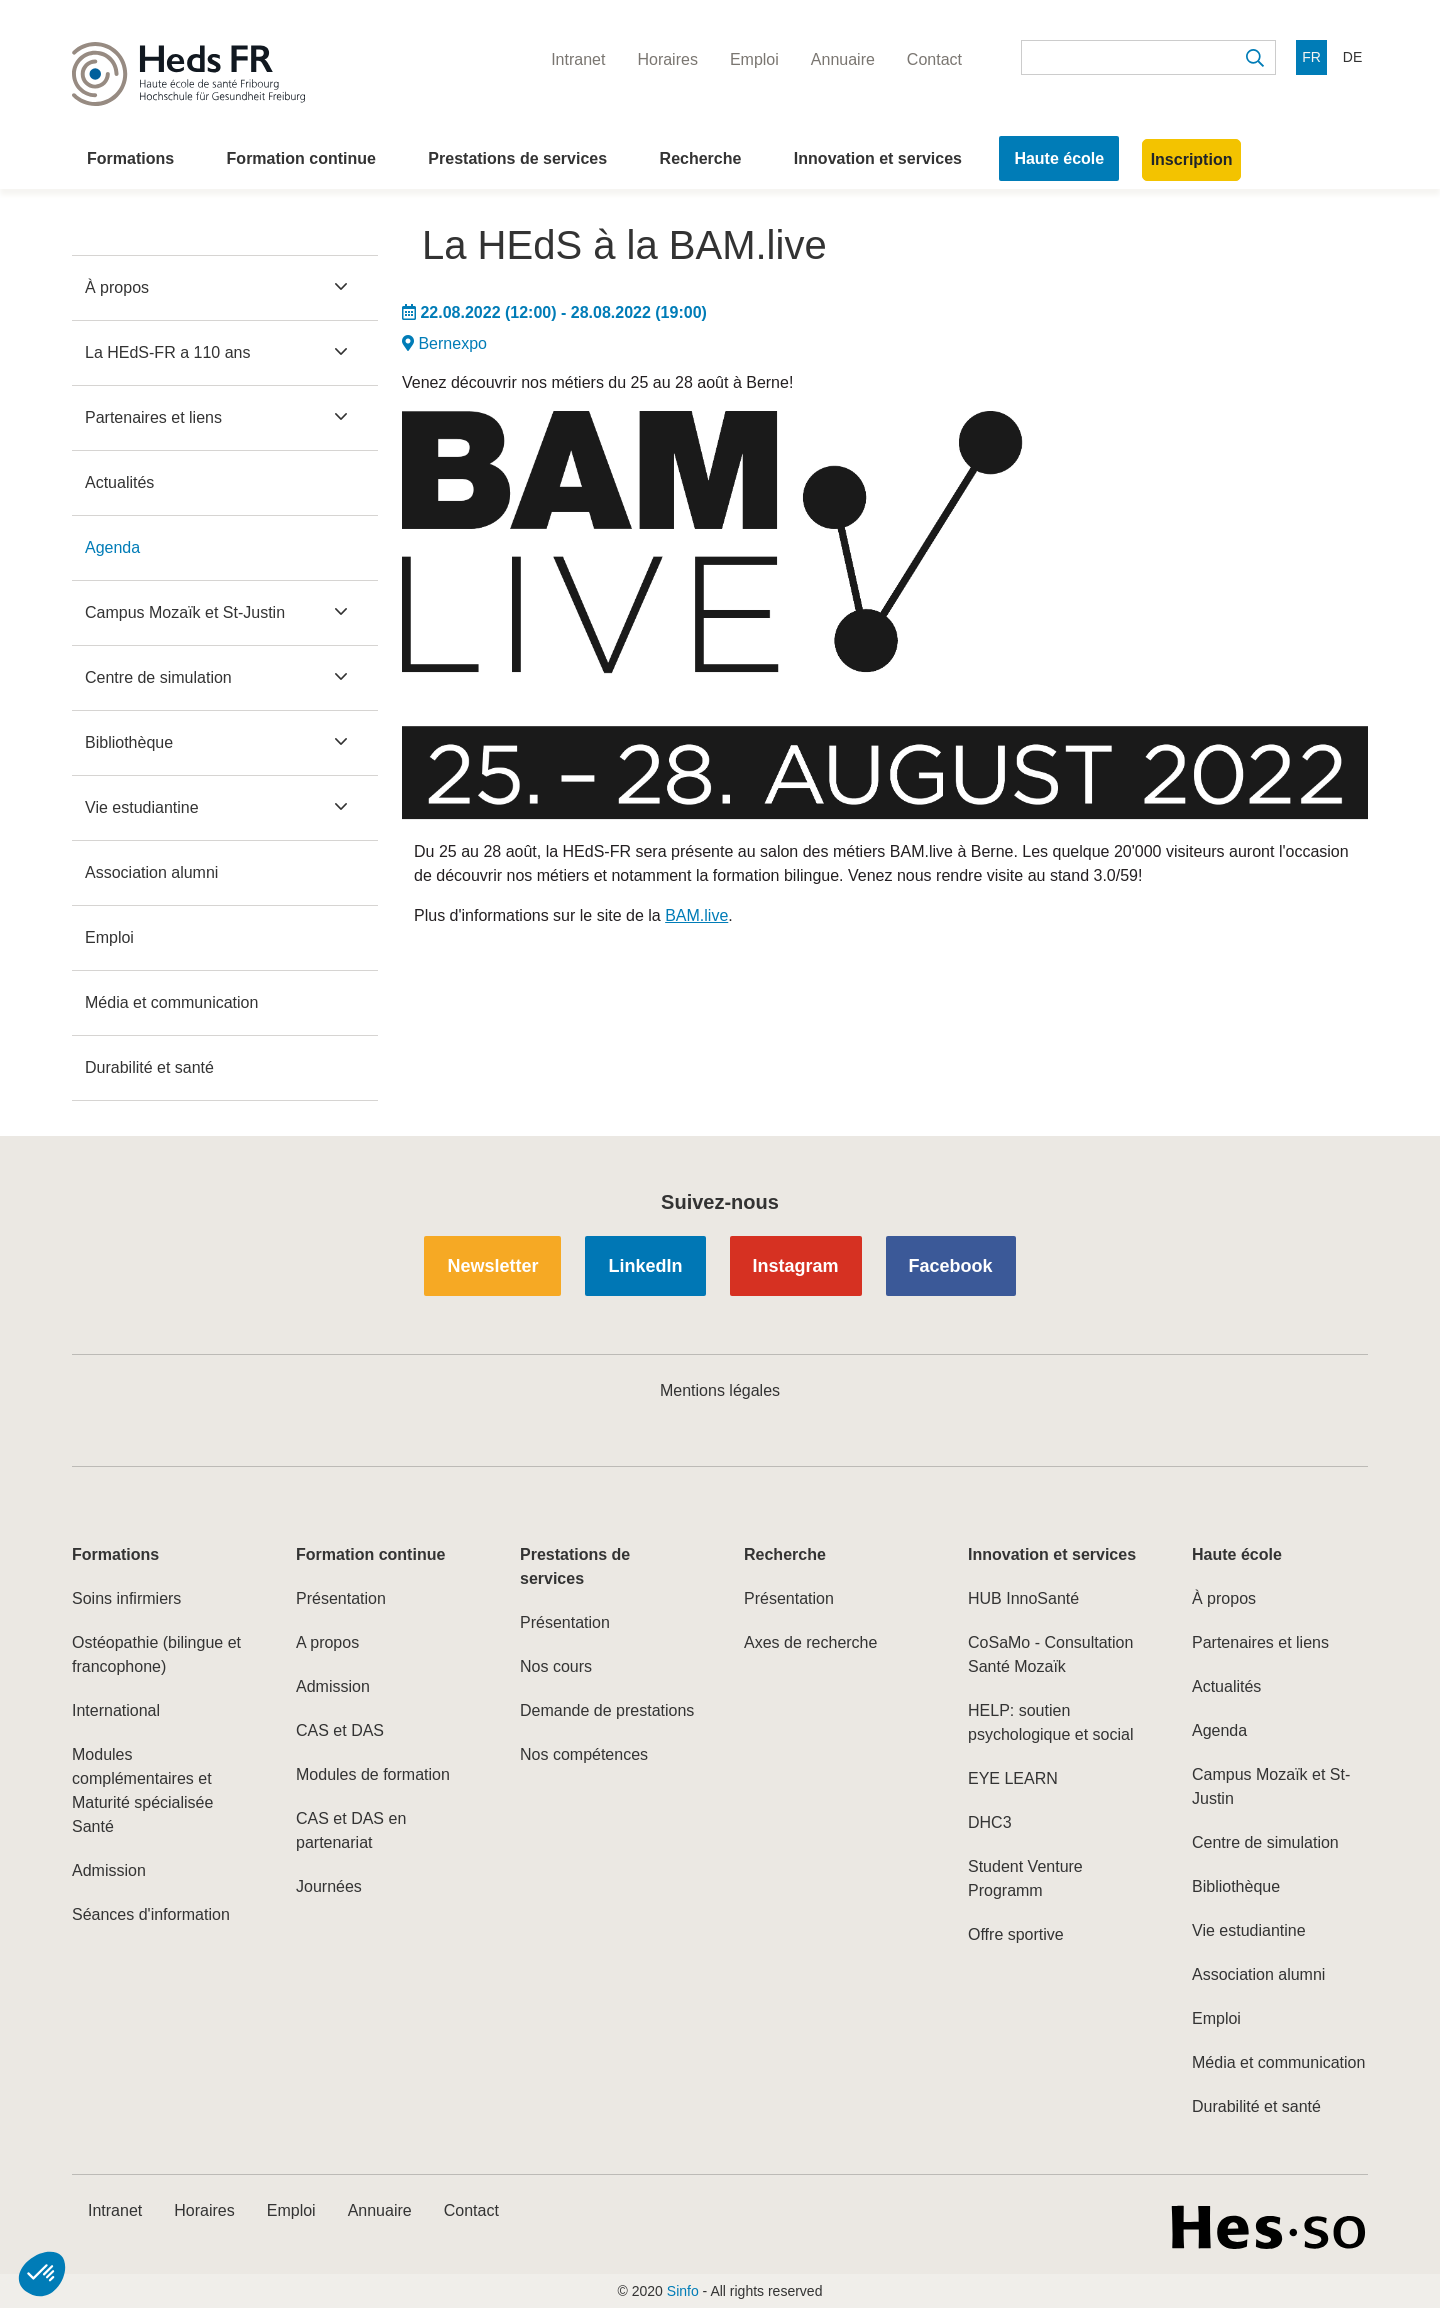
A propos (327, 1642)
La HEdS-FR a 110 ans (167, 352)
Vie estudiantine (142, 807)
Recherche (701, 158)
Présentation (341, 1598)
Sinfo (683, 2291)
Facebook (951, 1266)
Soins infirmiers (126, 1598)
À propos (117, 287)
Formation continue (301, 158)
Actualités (119, 482)
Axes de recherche (810, 1642)
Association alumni (151, 872)
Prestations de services (517, 158)
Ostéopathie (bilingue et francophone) (156, 1654)
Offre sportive (1016, 1934)
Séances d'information (151, 1914)
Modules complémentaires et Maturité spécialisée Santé (142, 1790)
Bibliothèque (129, 742)
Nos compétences (584, 1754)
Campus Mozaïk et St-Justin (185, 612)
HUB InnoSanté (1023, 1598)
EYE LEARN (1013, 1778)
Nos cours (556, 1666)
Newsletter (492, 1266)
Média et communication (171, 1002)
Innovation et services (878, 158)
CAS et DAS (340, 1730)
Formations (130, 158)
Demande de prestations (607, 1710)
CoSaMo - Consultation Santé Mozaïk (1050, 1654)
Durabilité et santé (149, 1067)
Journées (329, 1886)
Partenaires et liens (153, 417)
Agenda (112, 547)
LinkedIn (645, 1266)
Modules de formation (373, 1774)
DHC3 (990, 1822)
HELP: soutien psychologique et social (1050, 1722)
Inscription (1192, 159)
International (116, 1710)
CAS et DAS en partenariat (351, 1830)
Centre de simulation (158, 677)
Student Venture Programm (1025, 1878)
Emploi (109, 937)
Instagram (796, 1266)
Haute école (1059, 158)
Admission (109, 1870)
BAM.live (696, 915)
